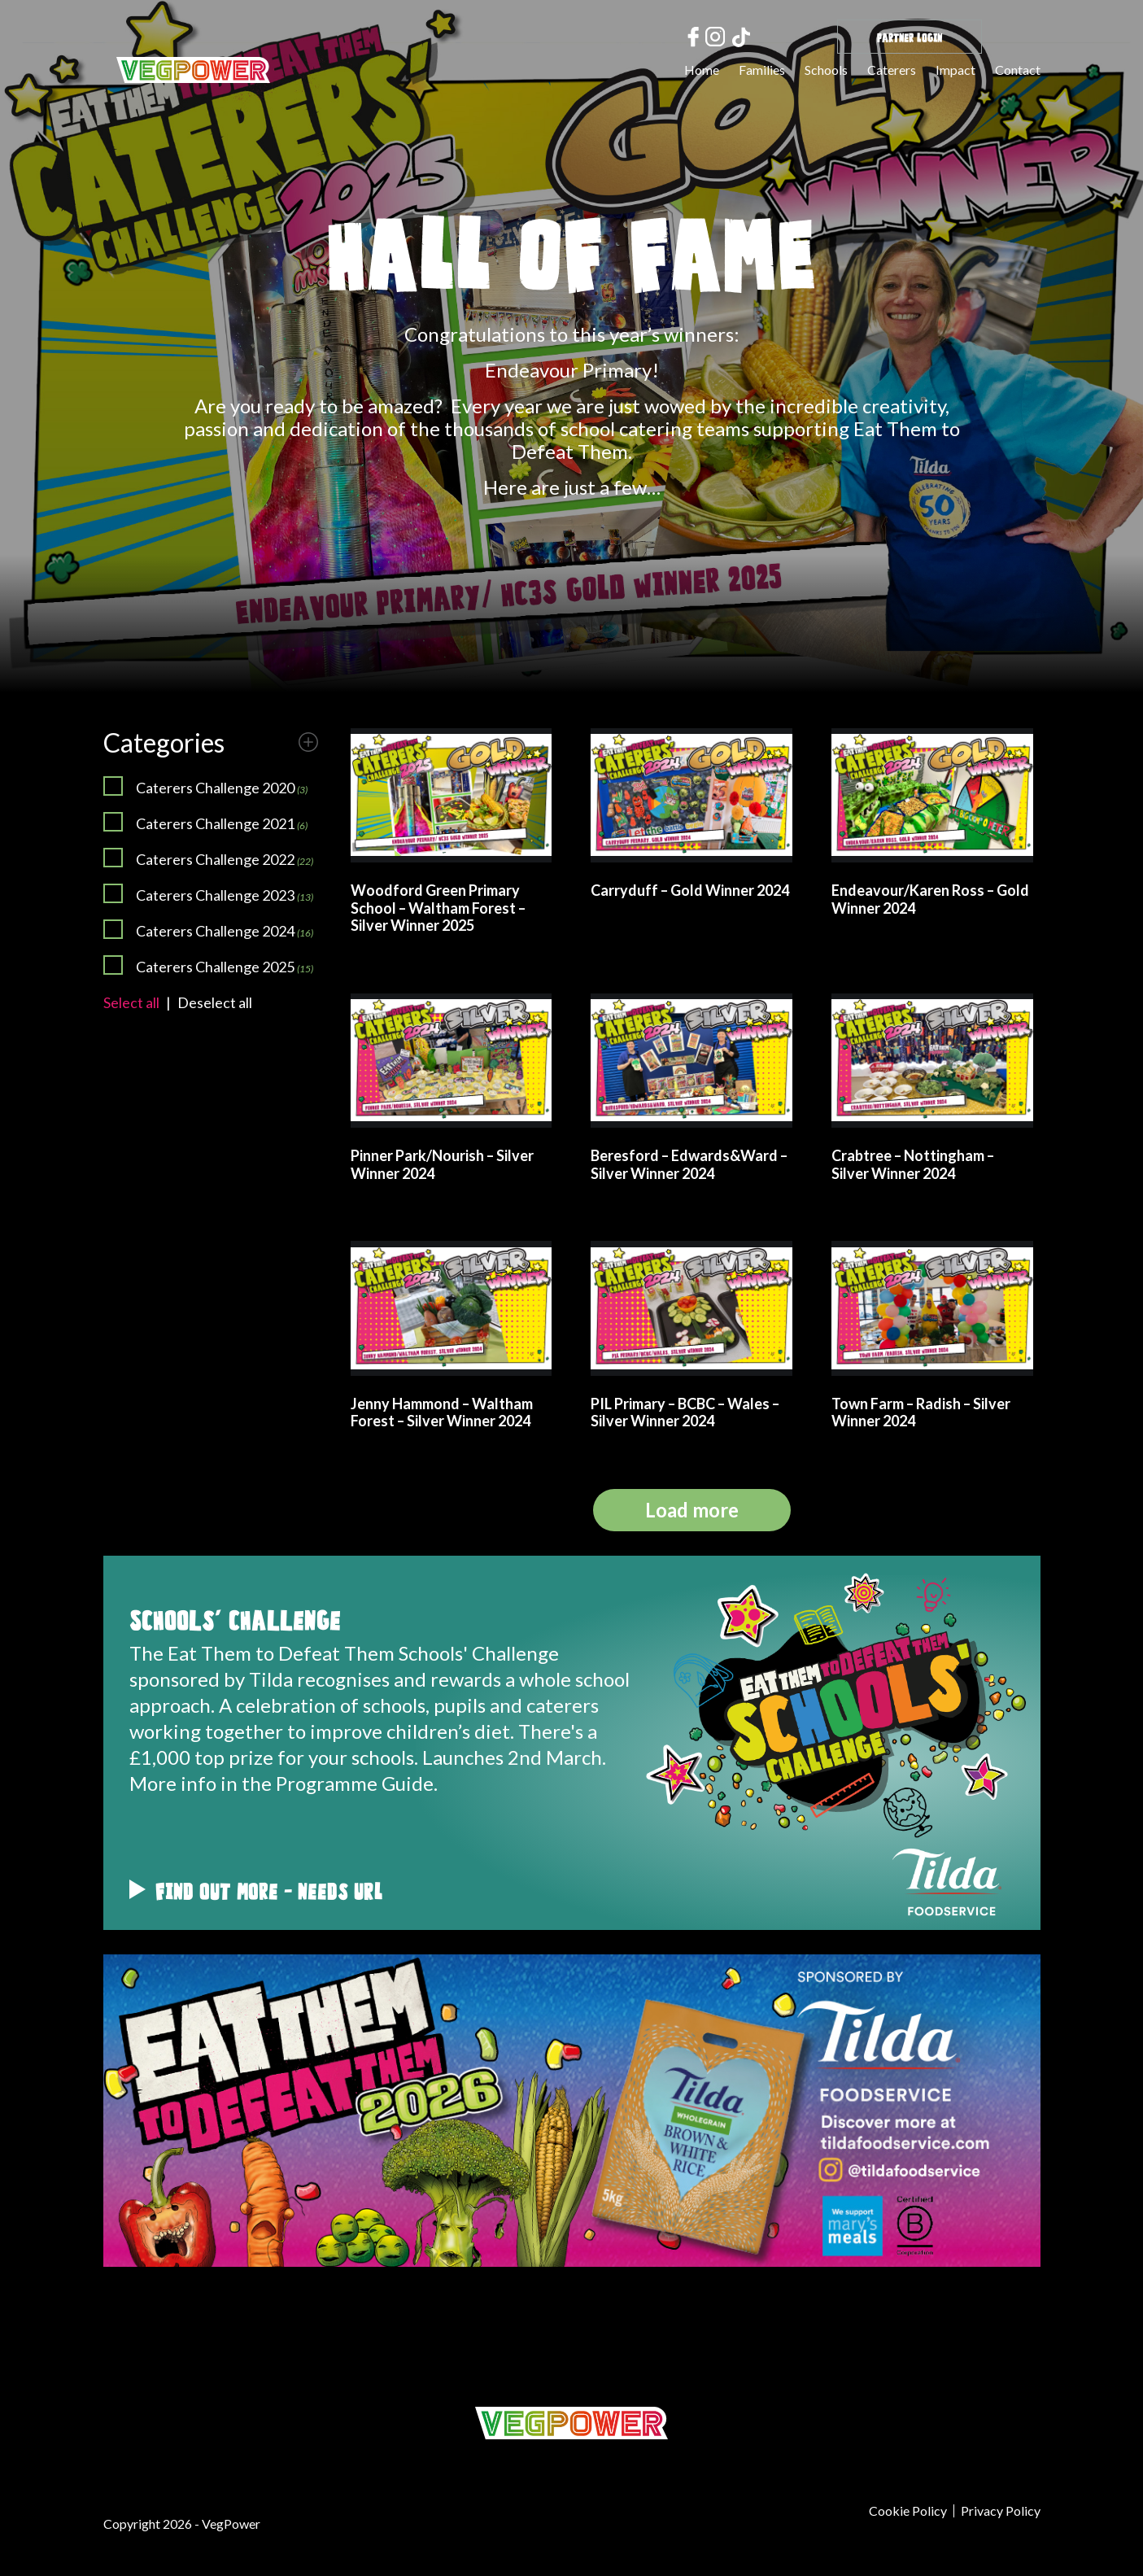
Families (762, 69)
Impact (955, 69)
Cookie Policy (908, 2510)
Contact (1017, 69)
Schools (826, 69)
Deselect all (214, 1002)
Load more (692, 1510)
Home (701, 69)
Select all (131, 1002)
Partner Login (909, 36)
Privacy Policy (1000, 2510)
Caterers (891, 69)
